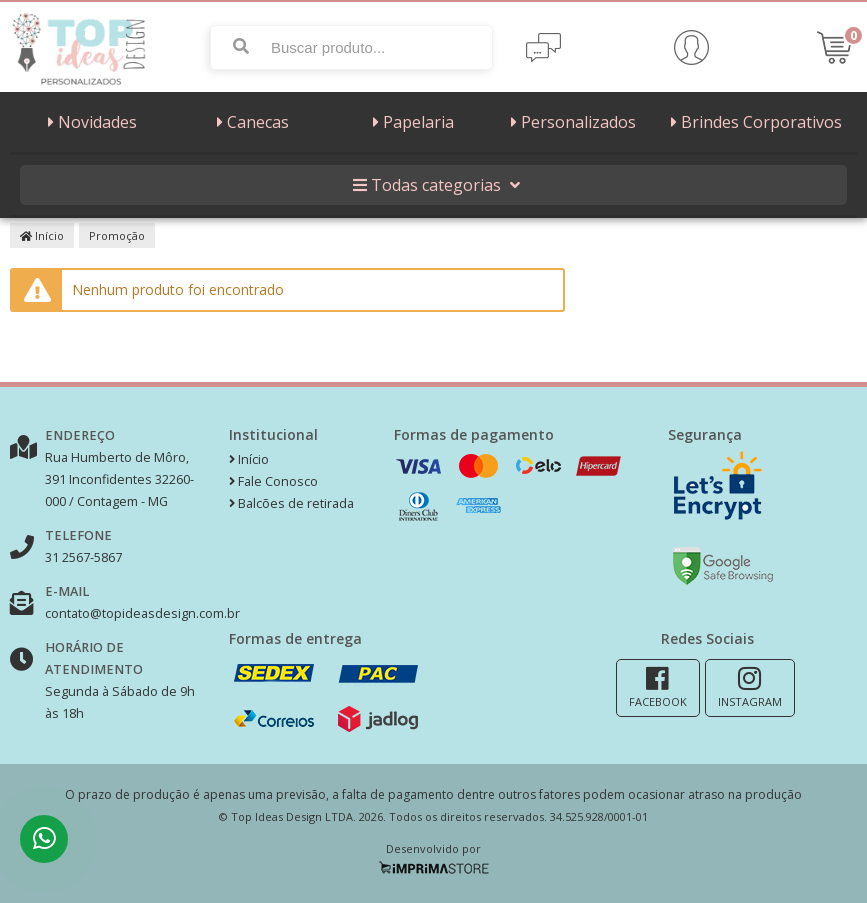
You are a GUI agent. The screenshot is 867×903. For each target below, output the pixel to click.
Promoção (117, 235)
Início (42, 235)
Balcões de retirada (291, 503)
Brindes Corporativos (754, 122)
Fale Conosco (273, 481)
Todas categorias (434, 185)
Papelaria (411, 122)
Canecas (250, 122)
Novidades (90, 122)
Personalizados (571, 122)
